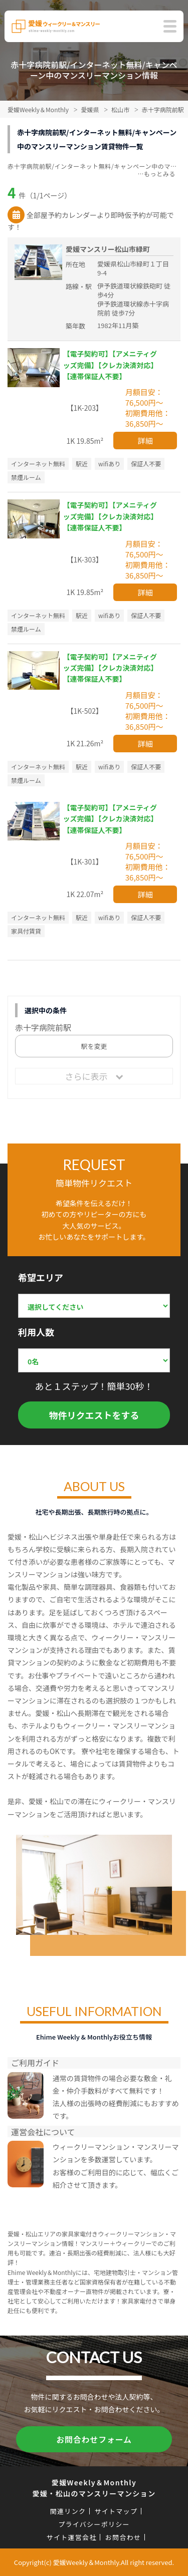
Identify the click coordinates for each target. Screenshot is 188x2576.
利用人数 (36, 1331)
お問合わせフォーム (94, 2439)
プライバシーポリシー (94, 2524)
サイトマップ (115, 2511)
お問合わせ (123, 2537)
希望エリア (40, 1277)
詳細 (145, 440)
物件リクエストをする (94, 1414)
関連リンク (68, 2511)
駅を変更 (94, 1046)
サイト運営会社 (72, 2537)
